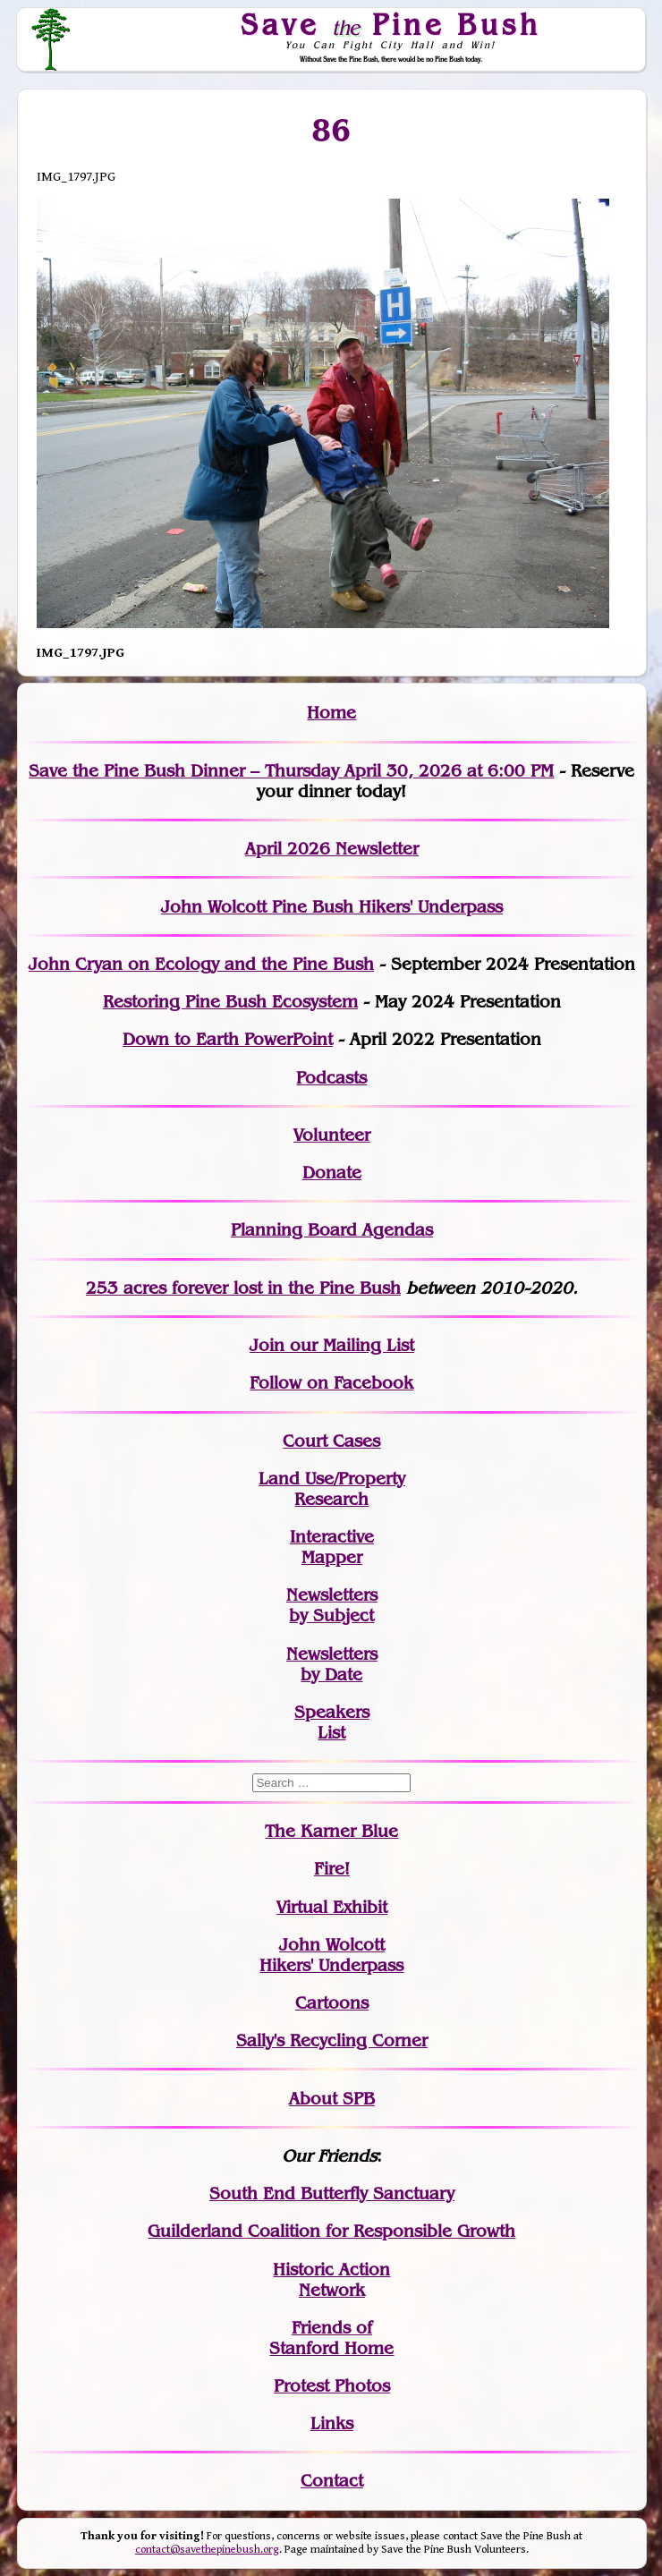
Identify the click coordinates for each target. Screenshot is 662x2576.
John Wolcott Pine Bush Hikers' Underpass (332, 907)
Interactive (332, 1536)
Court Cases (331, 1441)
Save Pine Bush (391, 24)
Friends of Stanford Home (331, 2338)
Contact (332, 2480)
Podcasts (331, 1077)
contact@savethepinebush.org (207, 2549)
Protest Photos (332, 2386)
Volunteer (331, 1135)
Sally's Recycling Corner (332, 2040)
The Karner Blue (331, 1831)
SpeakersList (331, 1722)
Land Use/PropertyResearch (332, 1488)
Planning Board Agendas (332, 1230)
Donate (331, 1172)
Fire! (332, 1868)
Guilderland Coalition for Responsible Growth (331, 2231)
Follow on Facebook (331, 1383)
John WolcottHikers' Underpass (331, 1955)
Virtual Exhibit (331, 1907)
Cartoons (332, 2003)
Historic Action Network (331, 2279)
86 (331, 129)
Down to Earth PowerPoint (228, 1039)
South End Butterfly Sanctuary (331, 2193)
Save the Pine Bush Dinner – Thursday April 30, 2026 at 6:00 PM (291, 771)
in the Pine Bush (297, 1288)
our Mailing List (349, 1345)
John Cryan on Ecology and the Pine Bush (201, 964)
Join (267, 1345)
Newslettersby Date (332, 1664)
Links (331, 2423)
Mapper (331, 1557)
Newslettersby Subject (332, 1605)
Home (331, 712)
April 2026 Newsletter (332, 848)
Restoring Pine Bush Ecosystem (230, 1001)
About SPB (332, 2098)
